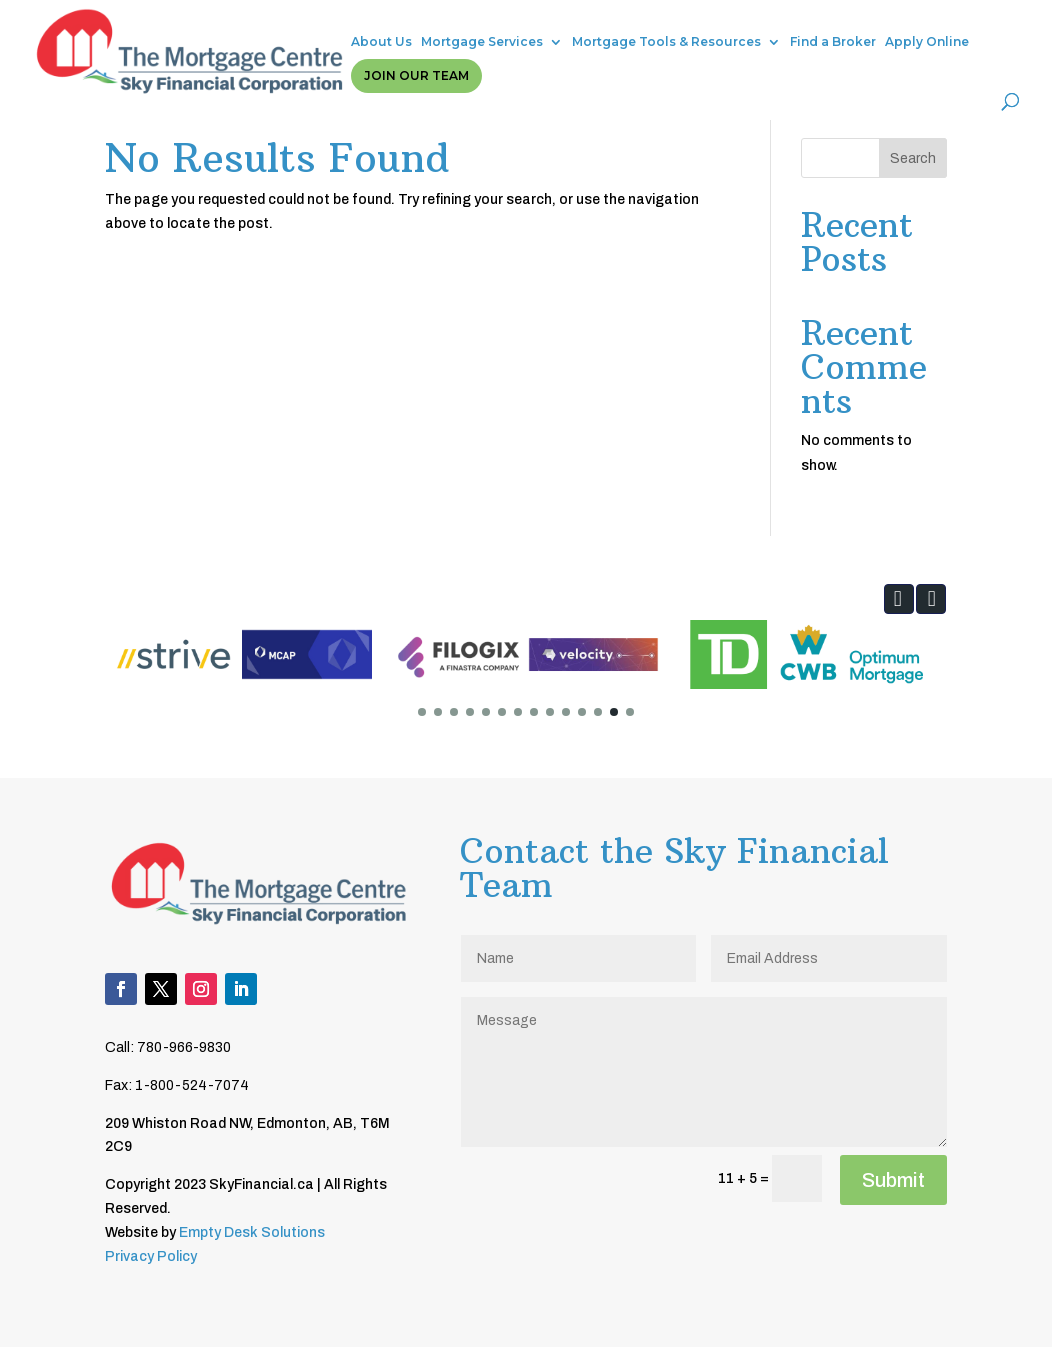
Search (913, 158)
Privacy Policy (151, 1256)
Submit (893, 1180)
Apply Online (798, 27)
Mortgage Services (353, 27)
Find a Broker (704, 27)
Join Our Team (914, 27)
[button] (899, 599)
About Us (252, 27)
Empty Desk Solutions (252, 1232)
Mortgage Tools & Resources (537, 27)
